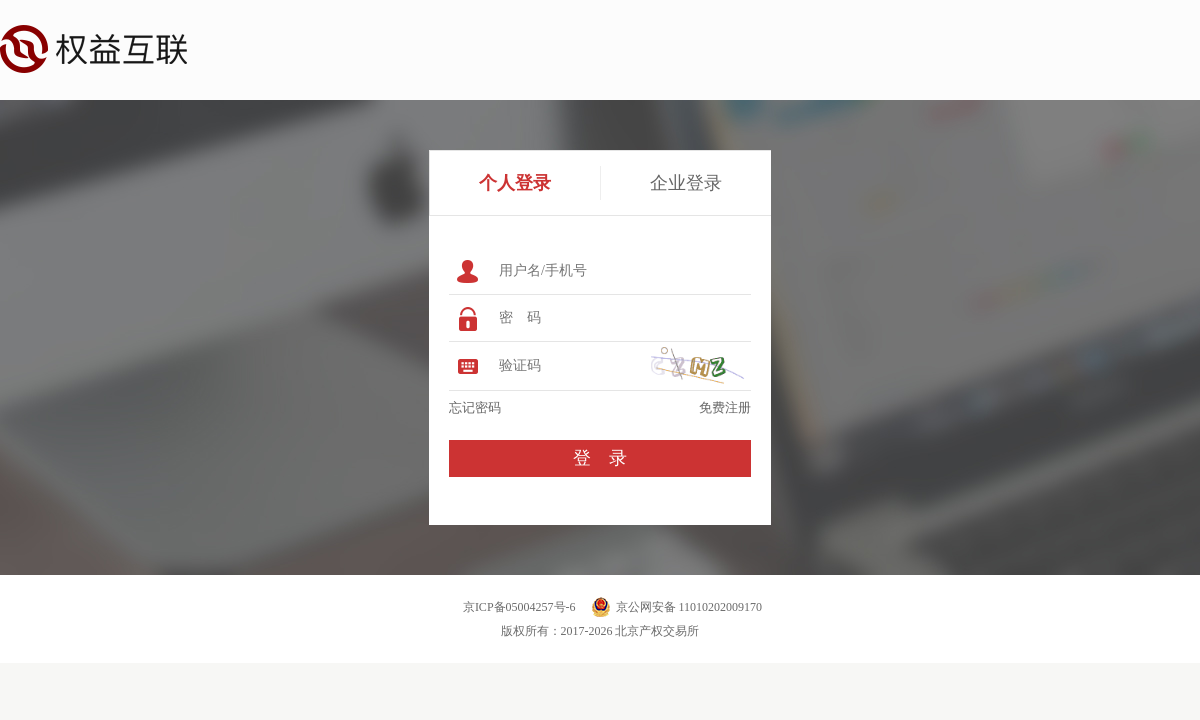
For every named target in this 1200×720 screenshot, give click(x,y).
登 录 (600, 458)
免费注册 (725, 407)
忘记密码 (475, 407)
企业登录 (686, 183)
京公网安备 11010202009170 (689, 607)
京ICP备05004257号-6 (519, 607)
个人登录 (515, 183)
